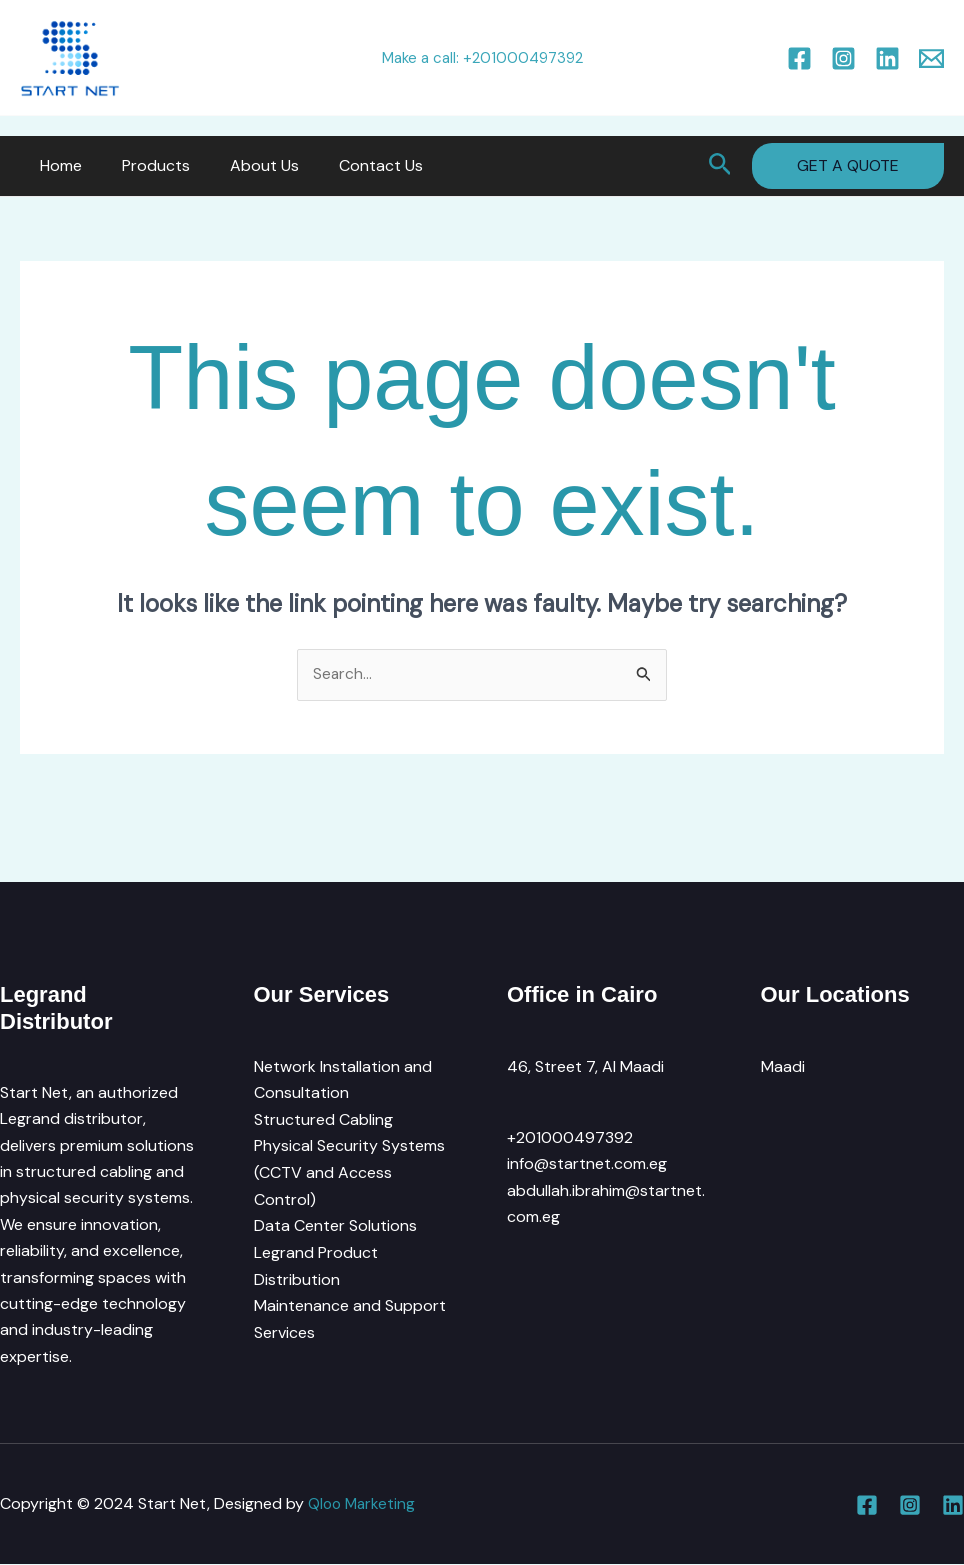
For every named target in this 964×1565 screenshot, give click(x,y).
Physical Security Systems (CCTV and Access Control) (349, 1172)
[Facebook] (799, 58)
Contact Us (353, 165)
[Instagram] (843, 58)
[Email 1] (931, 58)
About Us (244, 165)
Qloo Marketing (363, 1504)
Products (144, 165)
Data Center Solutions (335, 1225)
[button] (720, 166)
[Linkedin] (887, 58)
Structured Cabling (323, 1119)
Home (57, 165)
